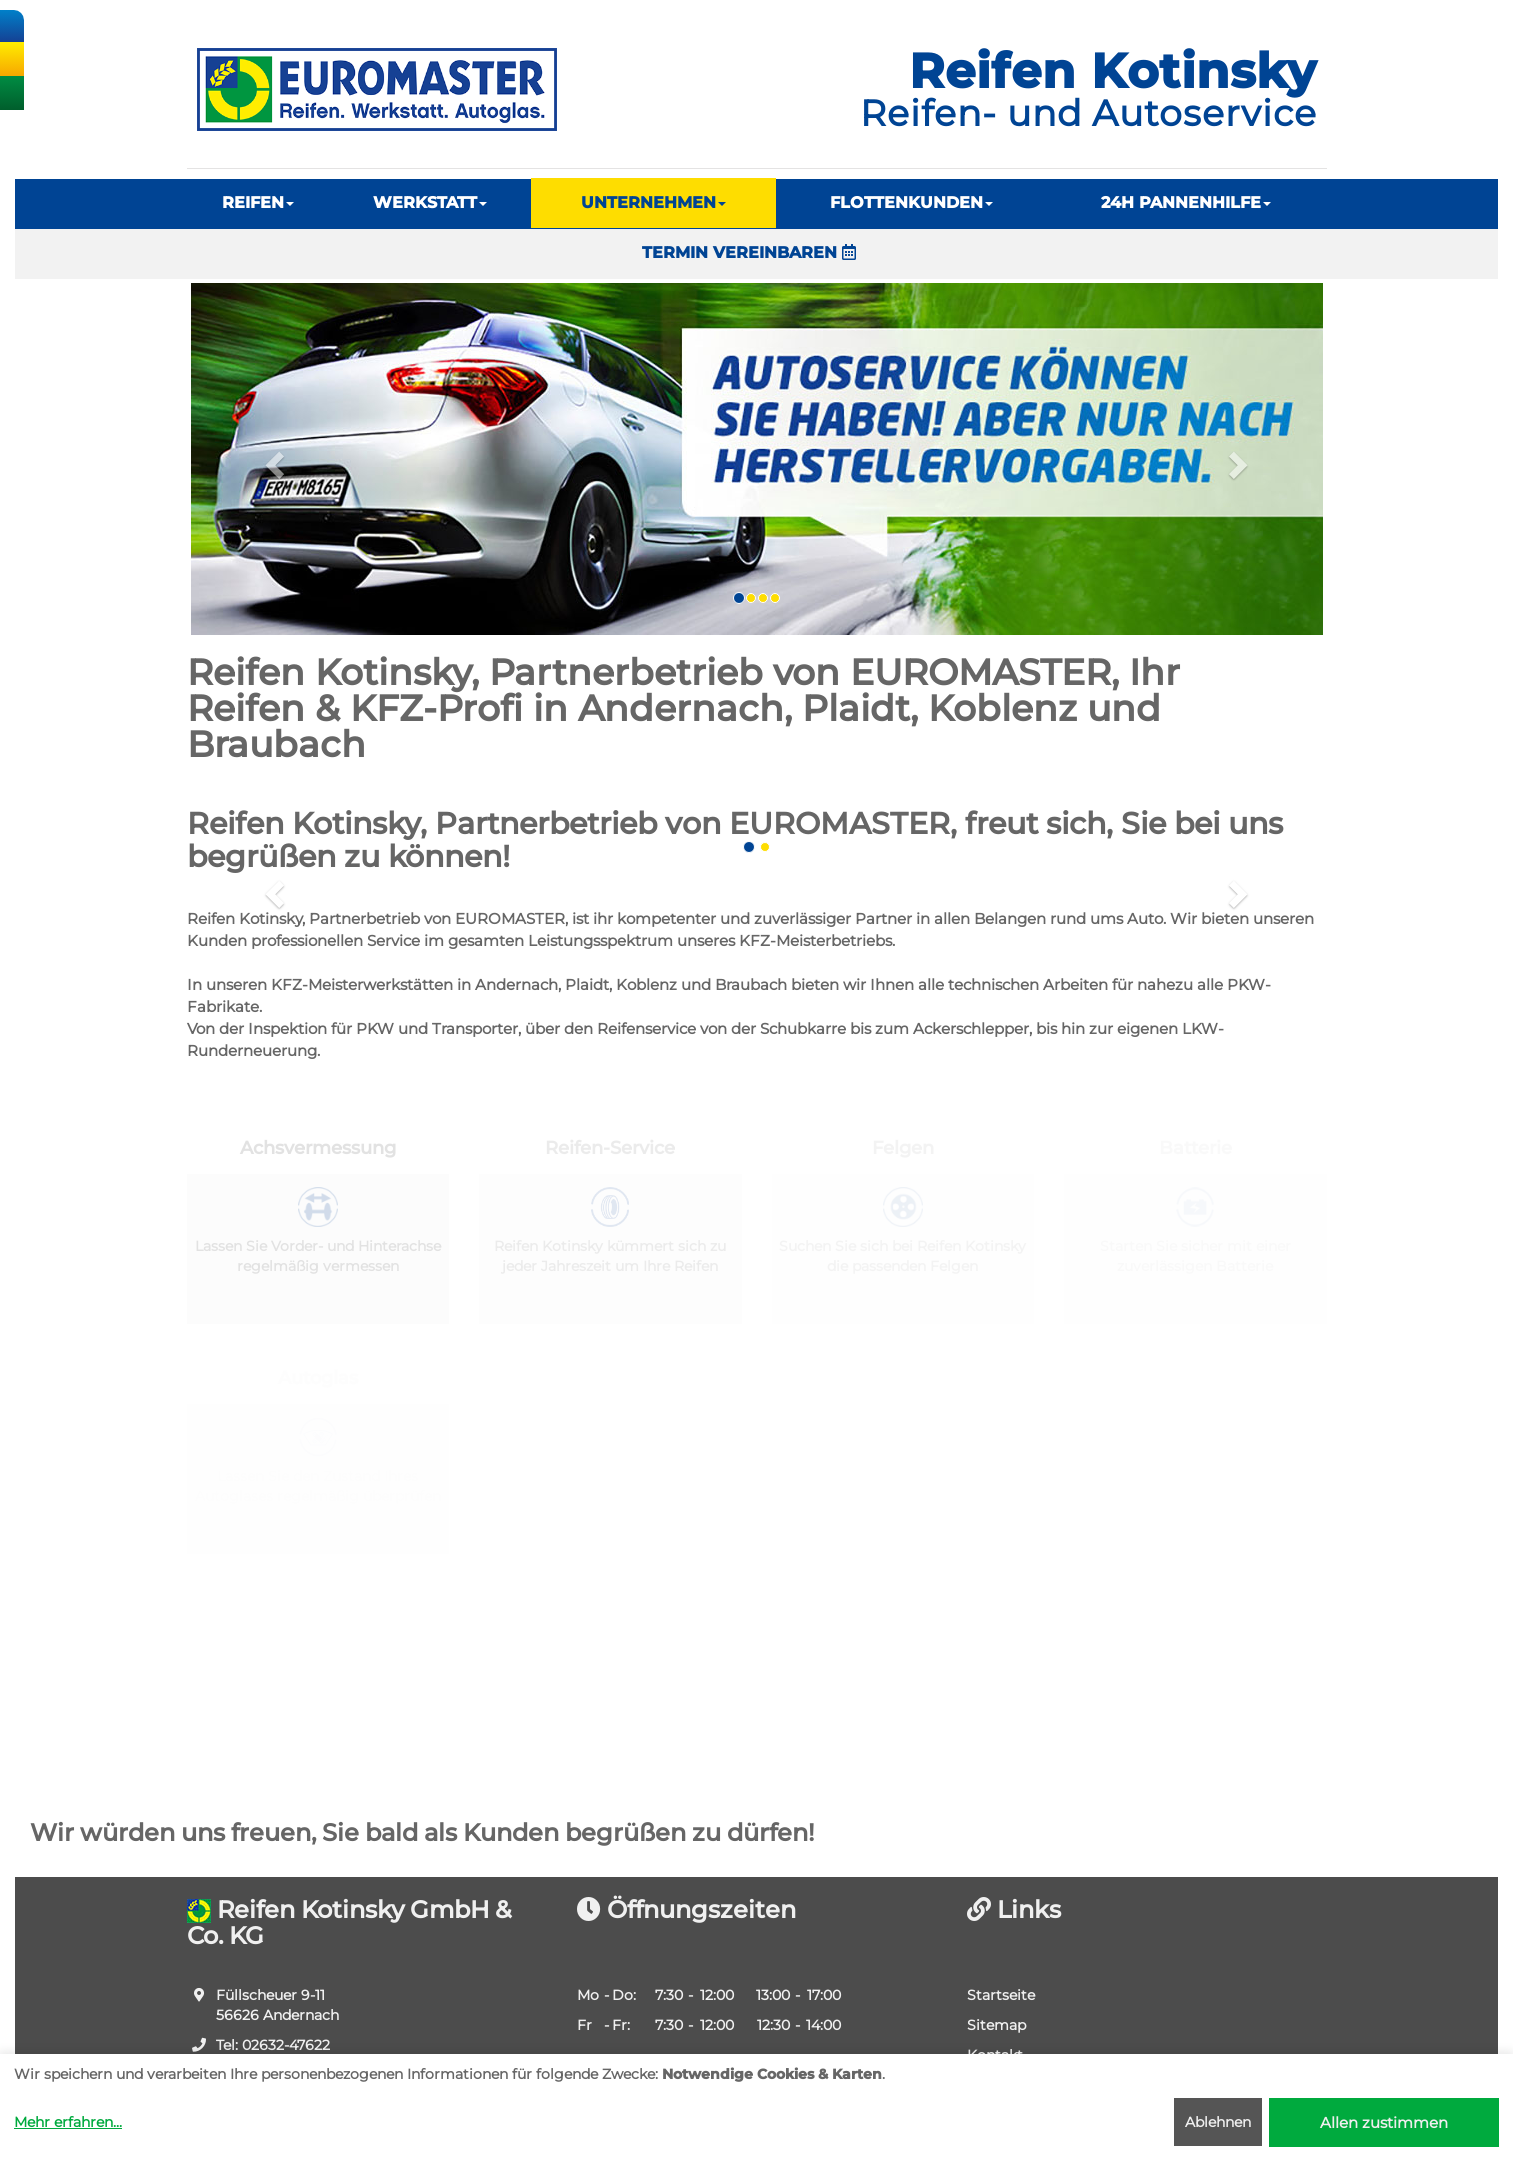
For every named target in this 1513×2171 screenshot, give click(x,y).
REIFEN (258, 202)
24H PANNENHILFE (1186, 202)
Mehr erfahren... (68, 2122)
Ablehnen (1218, 2122)
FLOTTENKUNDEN (911, 202)
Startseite (1001, 1995)
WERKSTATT (430, 202)
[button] (272, 459)
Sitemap (996, 2025)
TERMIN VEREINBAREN (749, 252)
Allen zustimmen (1384, 2122)
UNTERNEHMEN (653, 202)
